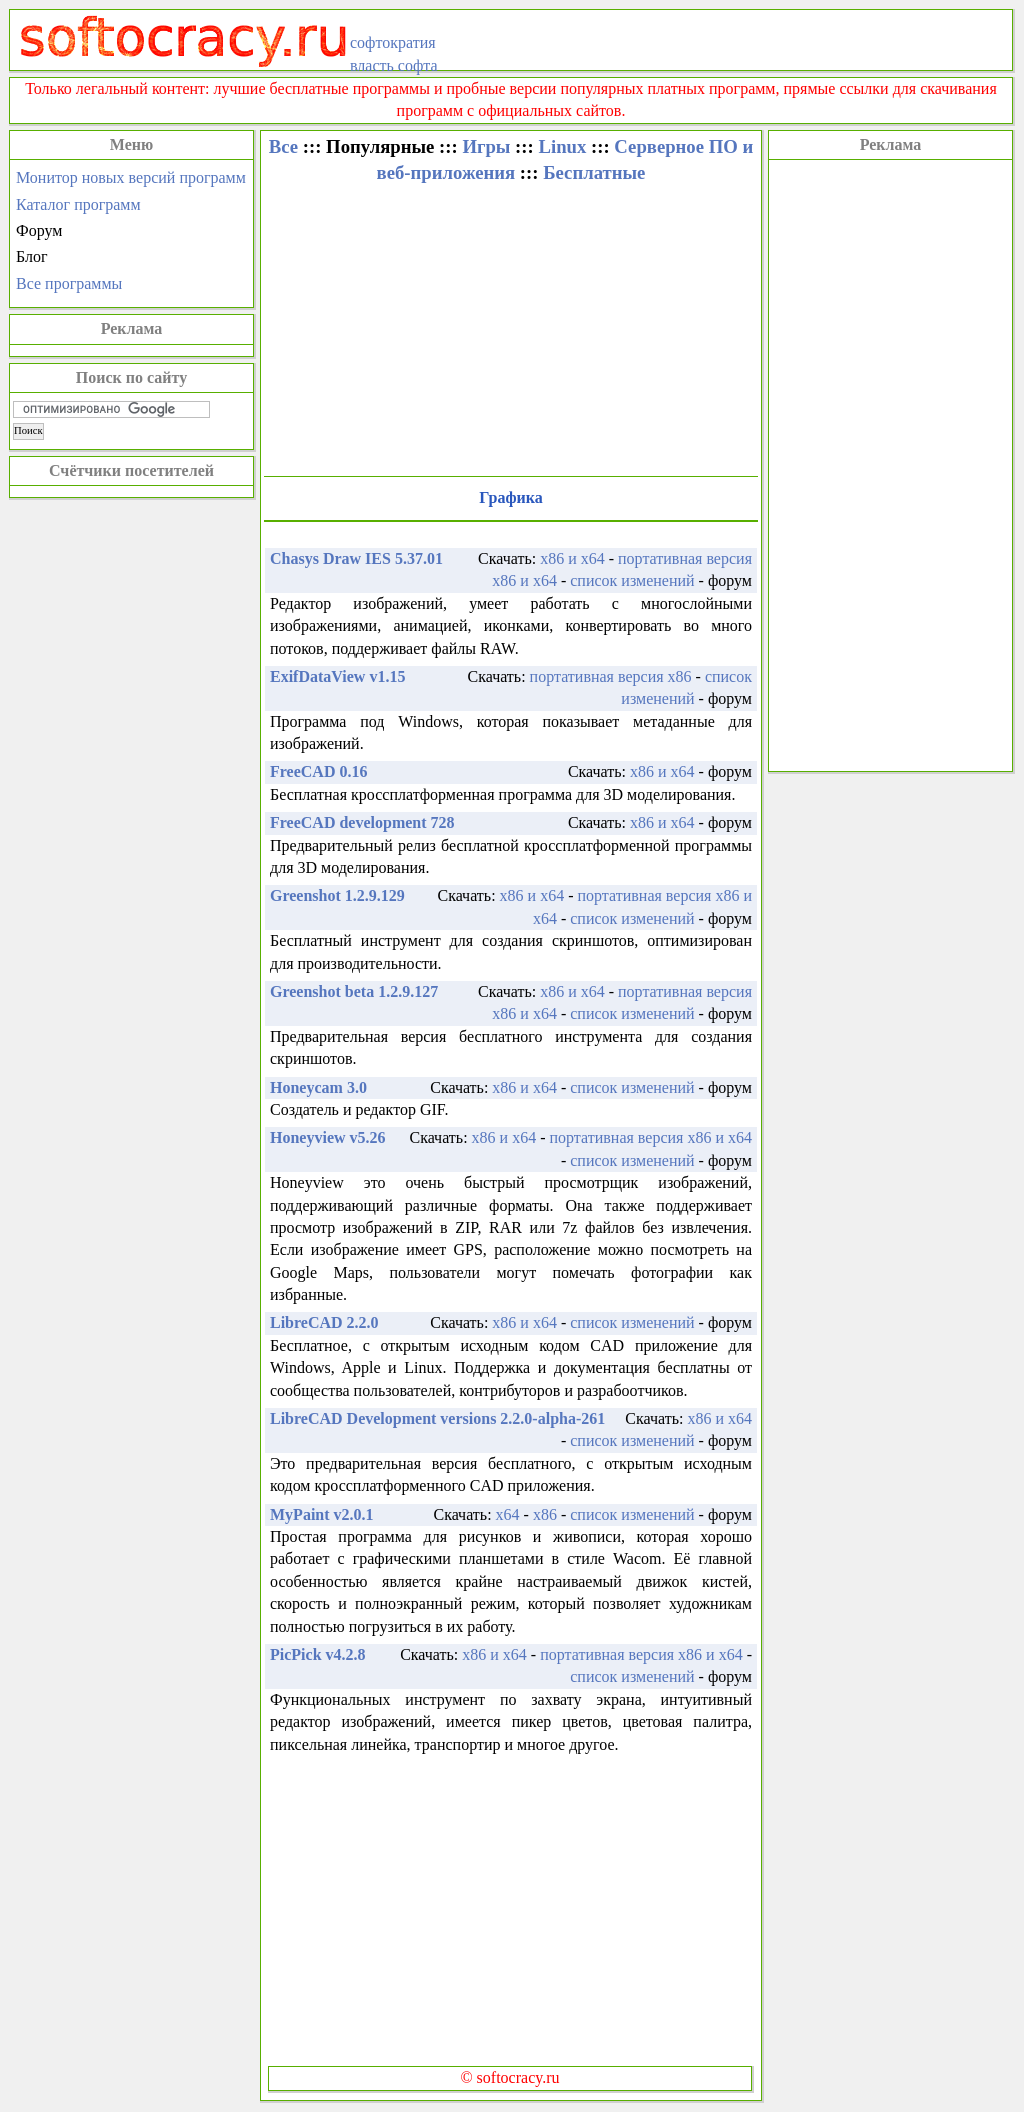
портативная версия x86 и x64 (650, 1137)
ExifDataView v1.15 (337, 676)
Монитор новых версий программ (131, 177)
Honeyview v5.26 (328, 1137)
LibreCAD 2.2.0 (324, 1322)
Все (283, 146)
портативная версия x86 (611, 676)
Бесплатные (594, 172)
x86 (545, 1514)
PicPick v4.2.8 (318, 1654)
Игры (486, 146)
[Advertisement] (890, 463)
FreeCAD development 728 (362, 822)
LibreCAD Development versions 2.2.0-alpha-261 (437, 1418)
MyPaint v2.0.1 (322, 1514)
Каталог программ (78, 204)
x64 (508, 1514)
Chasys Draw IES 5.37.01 (356, 558)
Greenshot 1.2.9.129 (337, 895)
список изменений (632, 580)
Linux (562, 146)
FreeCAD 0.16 (318, 771)
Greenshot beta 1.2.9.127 (354, 991)
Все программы (69, 283)
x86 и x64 (572, 558)
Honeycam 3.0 (318, 1087)
